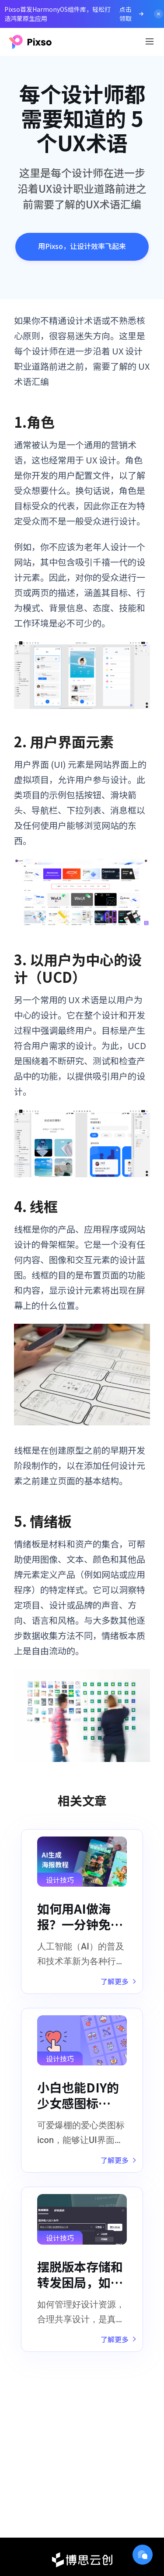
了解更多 (118, 1981)
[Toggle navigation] (149, 41)
